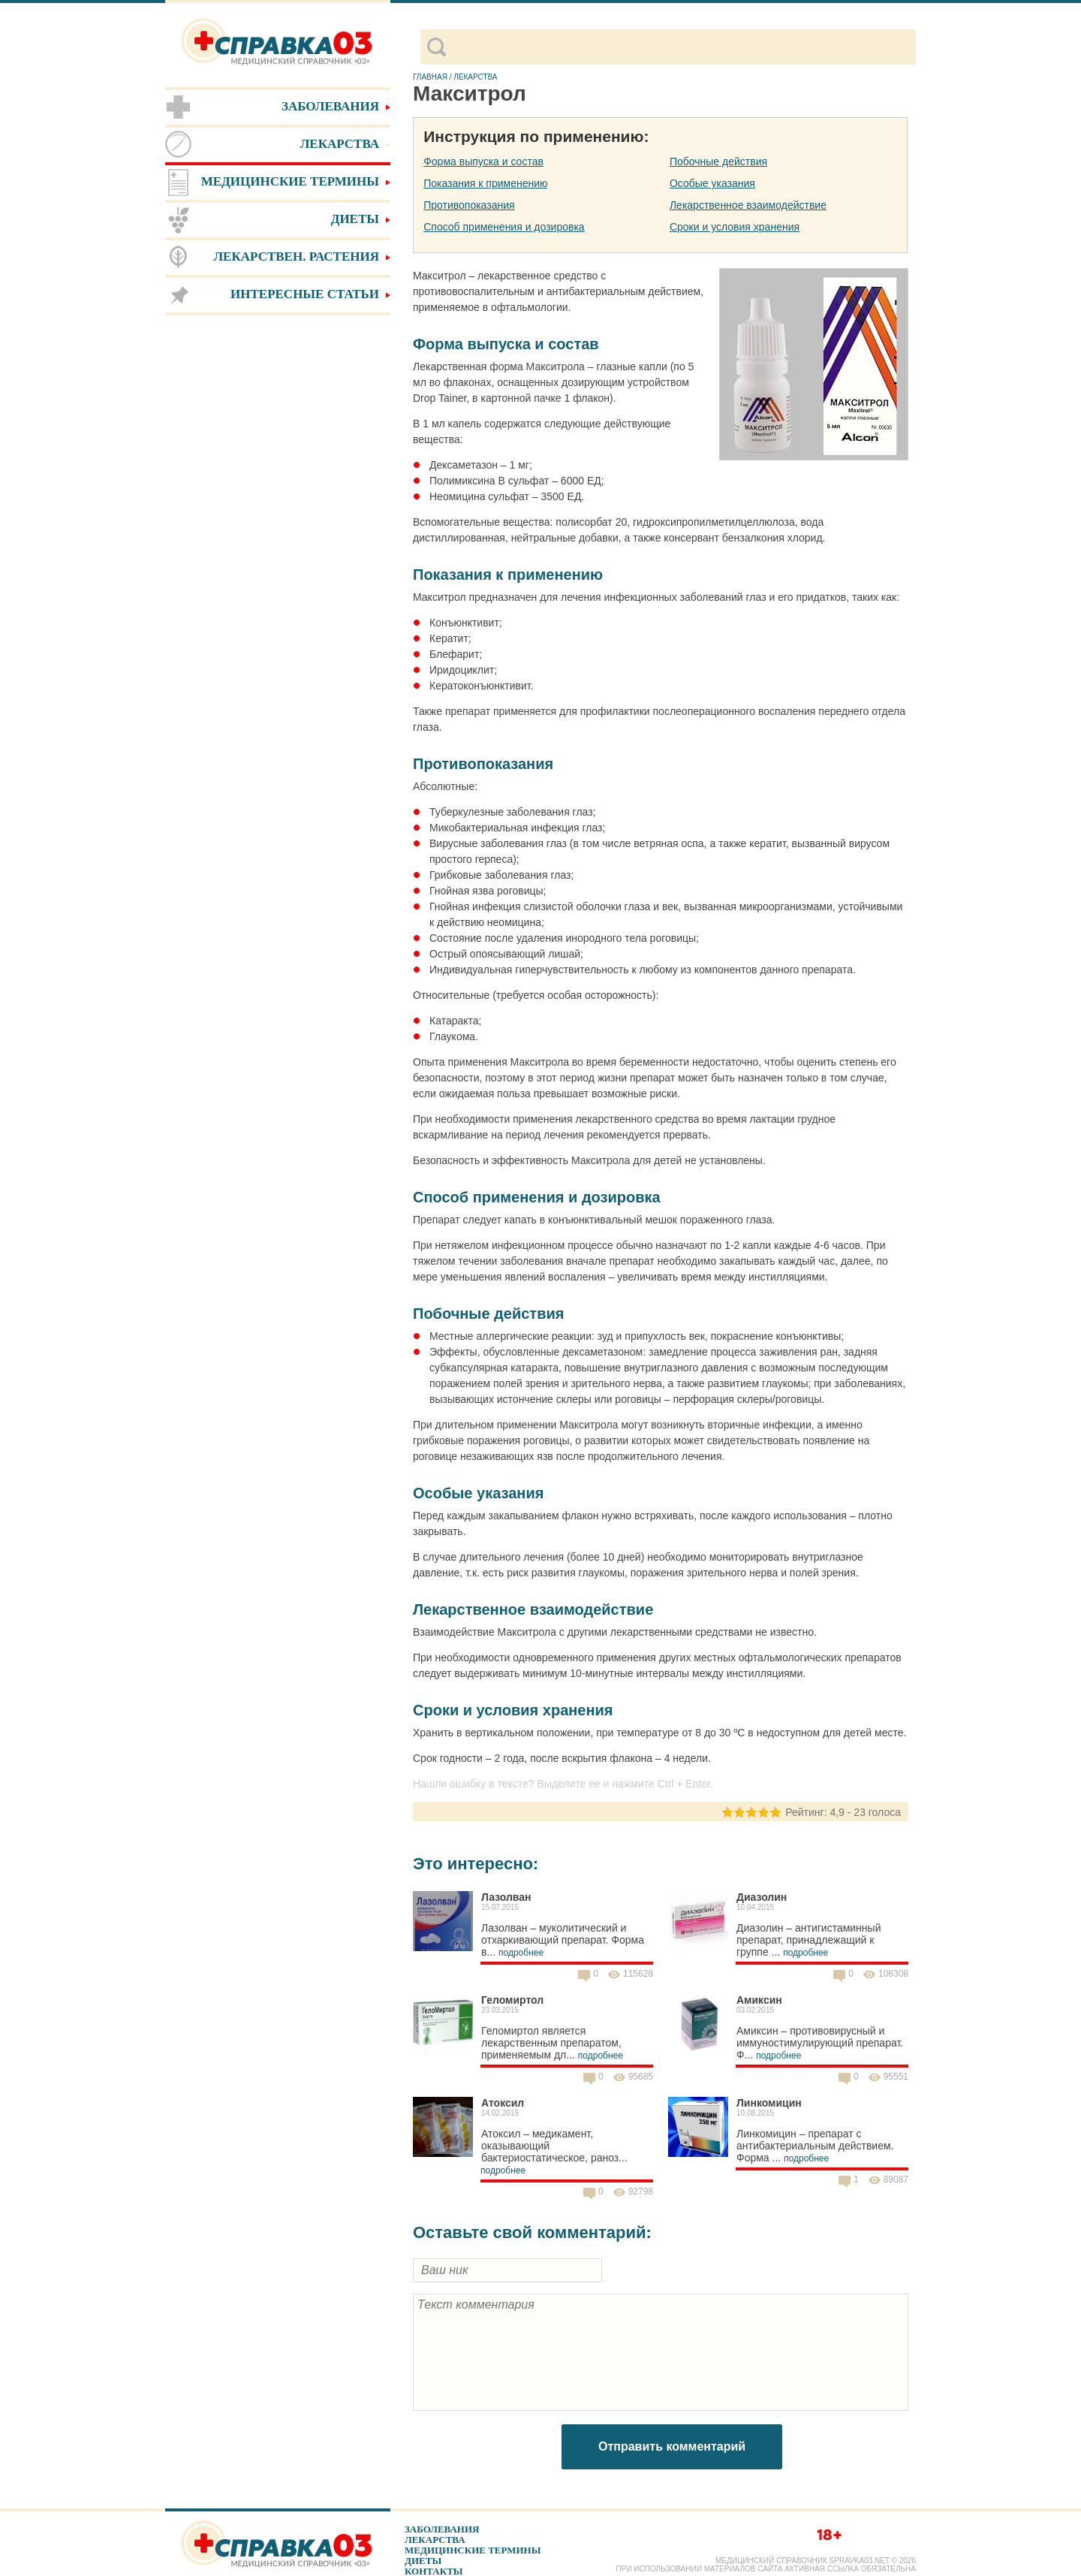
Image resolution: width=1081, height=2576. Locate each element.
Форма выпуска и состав (483, 161)
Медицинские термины (472, 2550)
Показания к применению (485, 183)
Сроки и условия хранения (734, 227)
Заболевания (442, 2529)
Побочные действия (718, 161)
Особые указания (712, 183)
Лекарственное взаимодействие (748, 205)
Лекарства (435, 2539)
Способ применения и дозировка (503, 227)
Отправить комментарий (671, 2446)
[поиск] (680, 47)
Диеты (423, 2560)
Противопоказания (468, 205)
